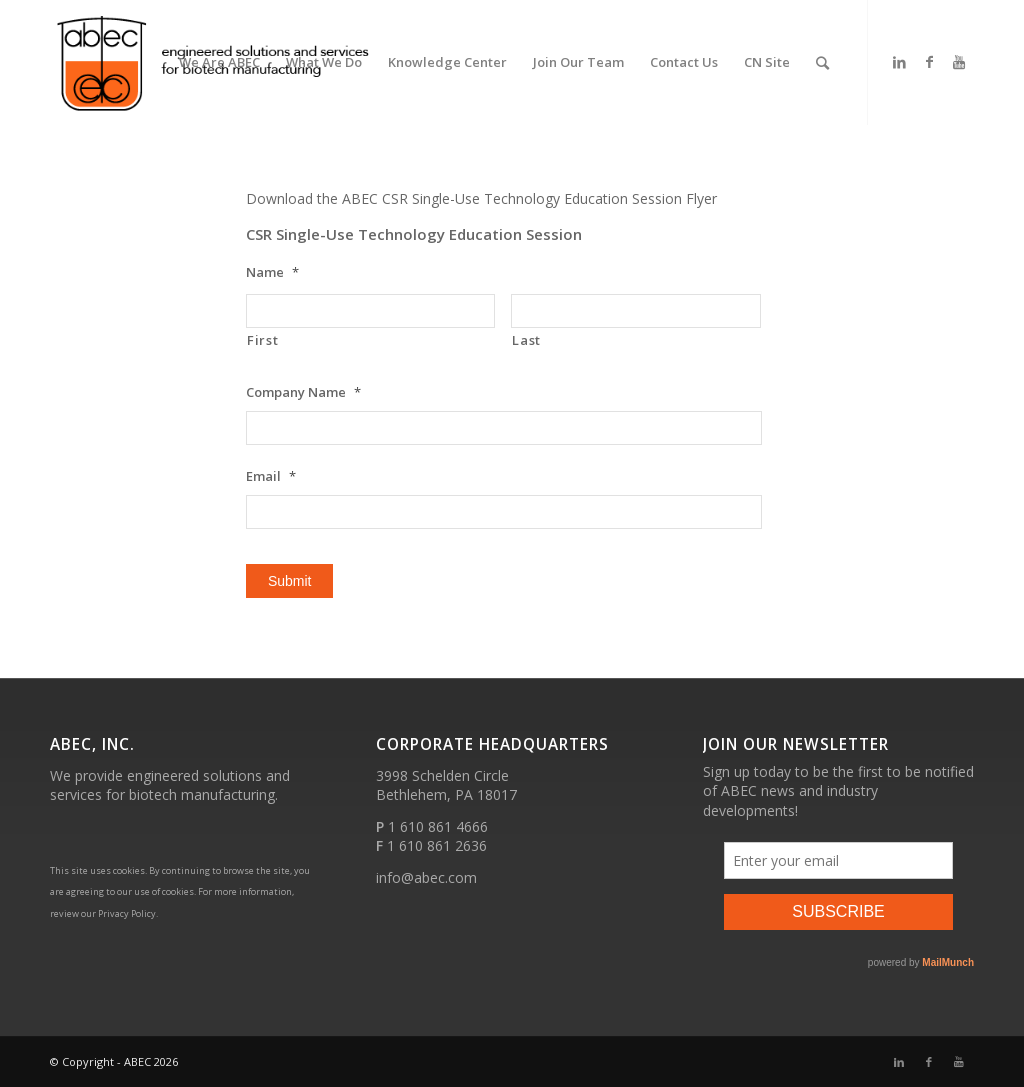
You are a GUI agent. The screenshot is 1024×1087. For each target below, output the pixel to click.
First (262, 340)
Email (271, 476)
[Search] (822, 62)
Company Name (303, 392)
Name (272, 272)
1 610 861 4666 (438, 826)
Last (526, 340)
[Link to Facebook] (929, 62)
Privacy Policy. (128, 913)
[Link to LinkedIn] (899, 62)
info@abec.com (426, 877)
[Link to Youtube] (959, 62)
